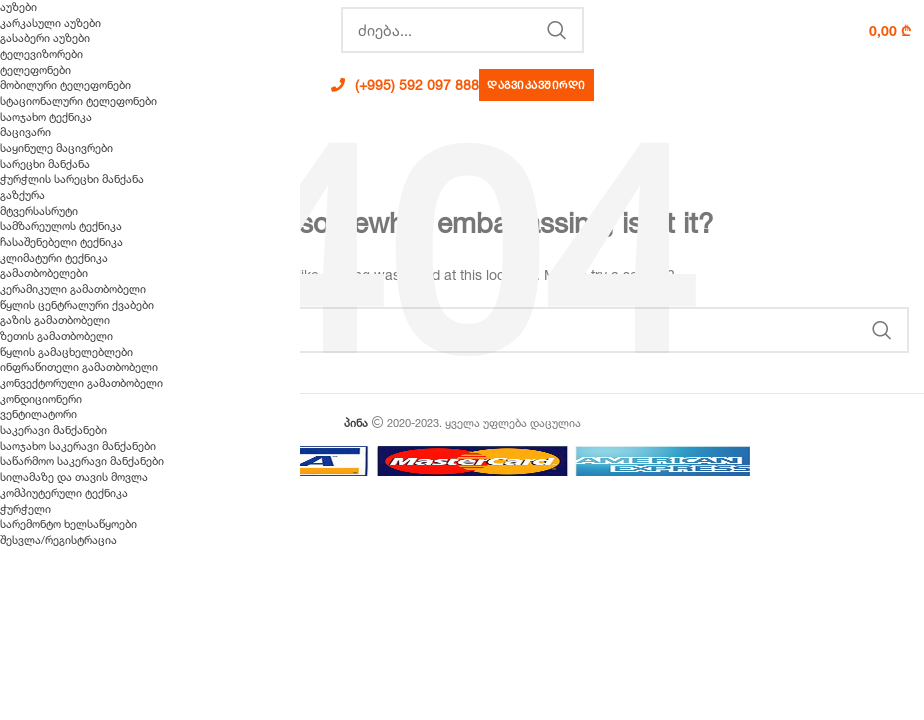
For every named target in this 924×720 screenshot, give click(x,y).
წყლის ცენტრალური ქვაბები (77, 305)
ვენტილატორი (38, 414)
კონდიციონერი (41, 399)
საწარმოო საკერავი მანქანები (82, 461)
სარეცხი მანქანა (45, 164)
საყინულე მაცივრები (56, 148)
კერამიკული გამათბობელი (73, 289)
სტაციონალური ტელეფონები (78, 101)
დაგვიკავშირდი (536, 85)
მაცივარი (25, 132)
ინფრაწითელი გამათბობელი (79, 367)
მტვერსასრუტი (39, 211)
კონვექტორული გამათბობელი (81, 383)
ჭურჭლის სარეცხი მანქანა (72, 179)
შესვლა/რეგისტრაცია (58, 540)
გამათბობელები (44, 273)
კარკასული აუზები (50, 23)
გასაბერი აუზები (45, 38)
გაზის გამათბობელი (55, 320)
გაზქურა (22, 195)
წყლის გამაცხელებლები (66, 352)
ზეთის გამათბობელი (56, 336)
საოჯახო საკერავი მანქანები (78, 446)
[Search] (462, 30)
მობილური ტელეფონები (65, 85)
